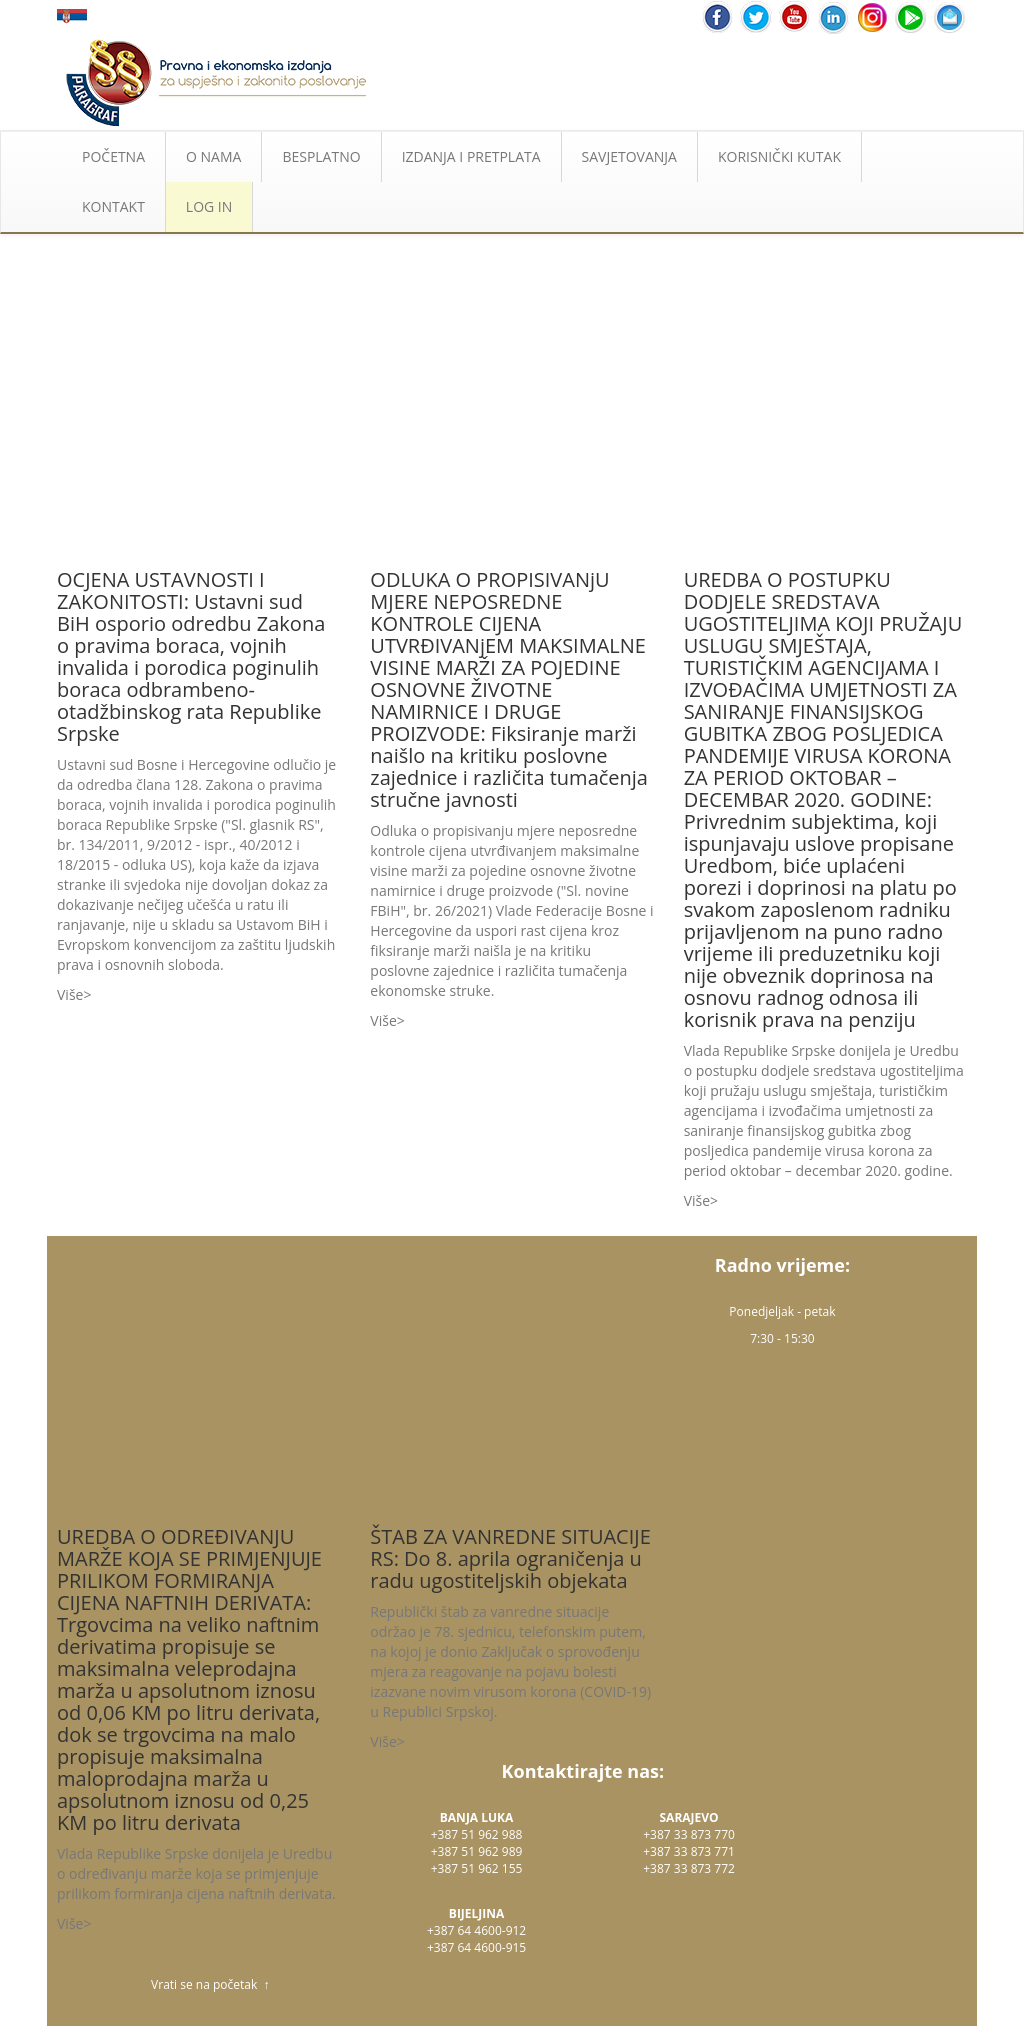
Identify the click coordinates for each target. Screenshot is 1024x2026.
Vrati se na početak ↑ (210, 1984)
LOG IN (209, 206)
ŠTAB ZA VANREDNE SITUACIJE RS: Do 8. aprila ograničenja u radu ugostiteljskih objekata (510, 1558)
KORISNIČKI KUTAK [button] (779, 156)
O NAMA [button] (213, 156)
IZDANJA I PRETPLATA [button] (471, 156)
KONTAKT (113, 206)
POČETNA (113, 156)
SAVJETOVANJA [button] (629, 156)
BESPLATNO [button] (321, 156)
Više (70, 994)
